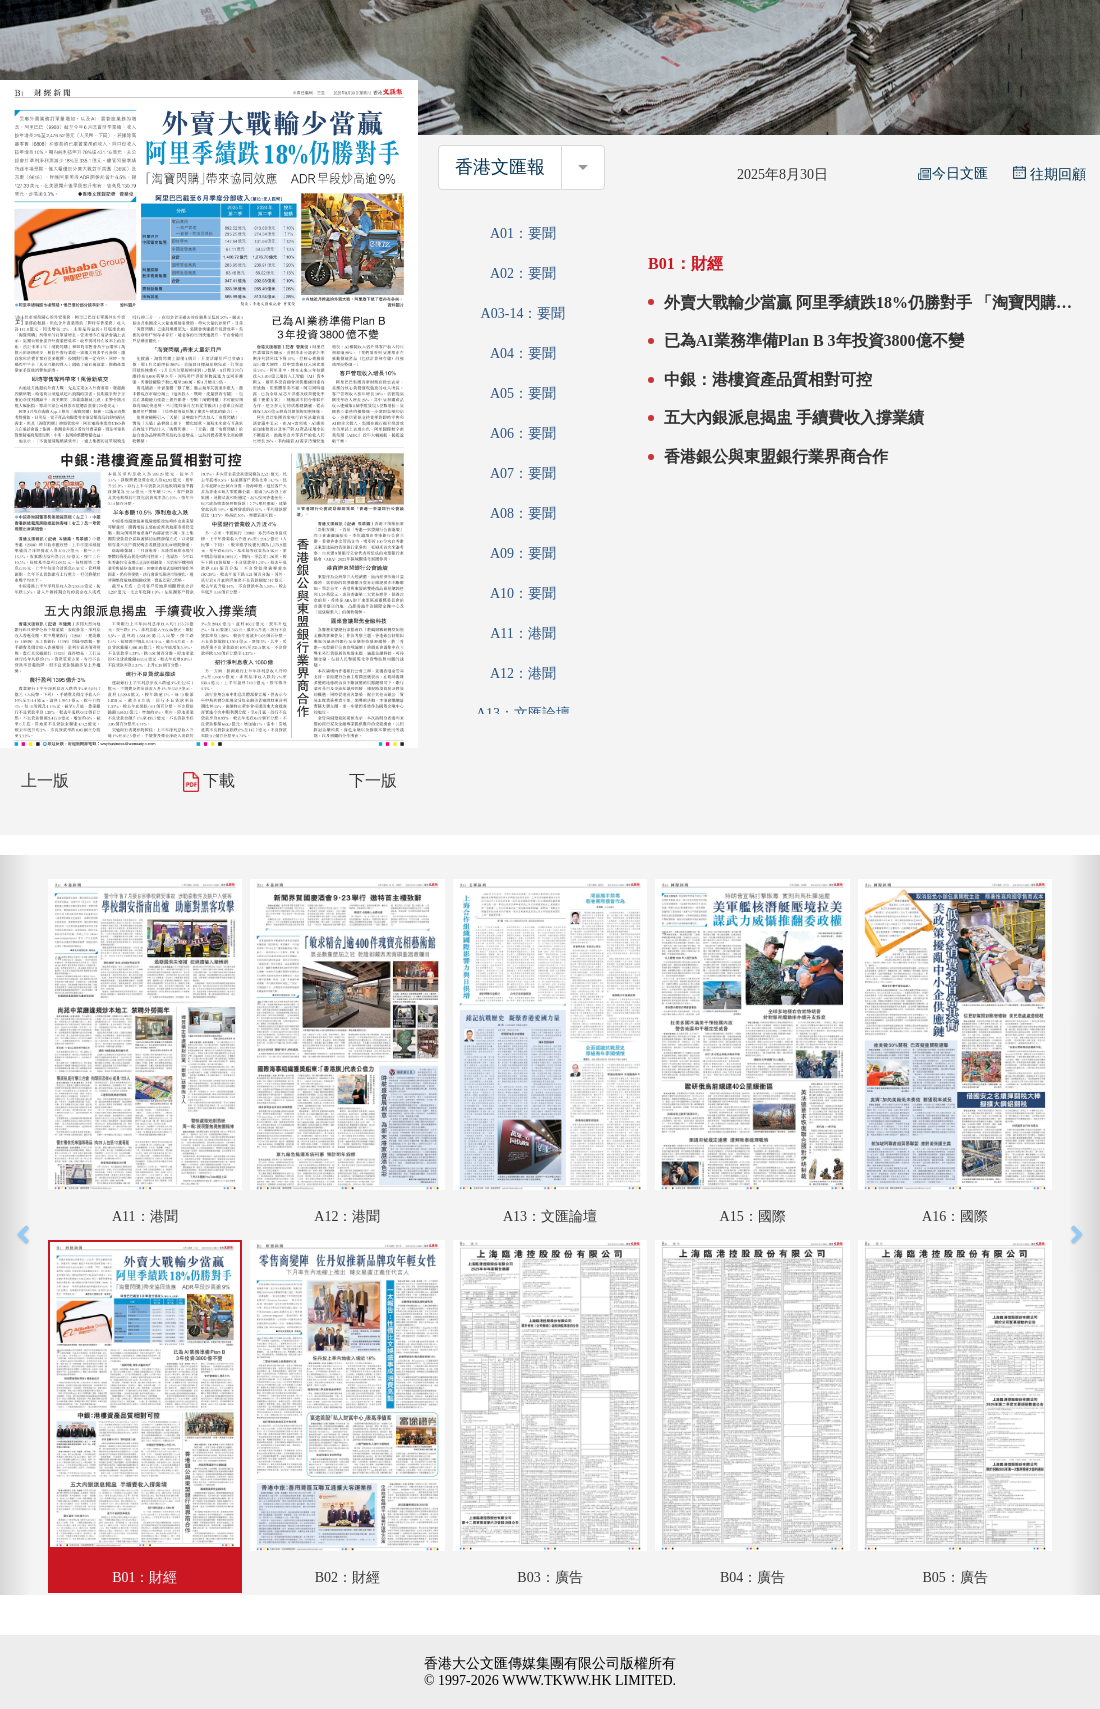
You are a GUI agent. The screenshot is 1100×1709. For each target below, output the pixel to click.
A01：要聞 (523, 233)
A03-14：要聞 (523, 313)
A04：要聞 (523, 353)
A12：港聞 (523, 673)
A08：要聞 (523, 513)
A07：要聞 (523, 473)
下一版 (373, 780)
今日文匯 (953, 173)
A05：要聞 (523, 393)
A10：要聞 (523, 593)
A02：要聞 (523, 273)
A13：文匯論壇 (523, 713)
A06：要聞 (523, 433)
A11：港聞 (523, 633)
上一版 (45, 780)
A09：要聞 (523, 553)
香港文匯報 (500, 167)
